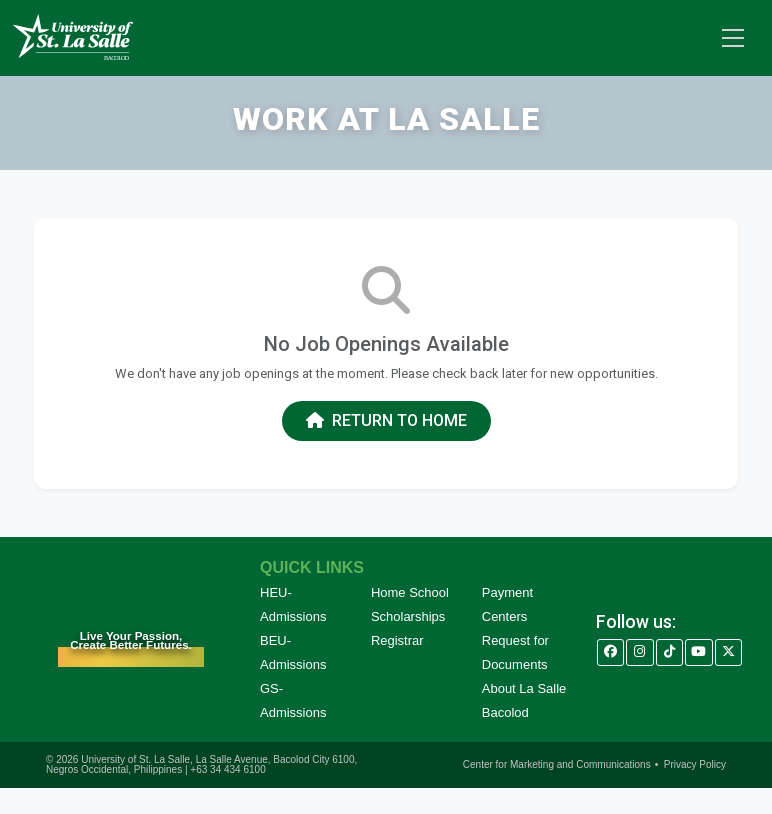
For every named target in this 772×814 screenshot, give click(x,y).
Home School (410, 592)
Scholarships (408, 616)
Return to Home (386, 420)
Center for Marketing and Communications (557, 764)
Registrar (397, 640)
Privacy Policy (695, 764)
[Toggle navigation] (733, 38)
